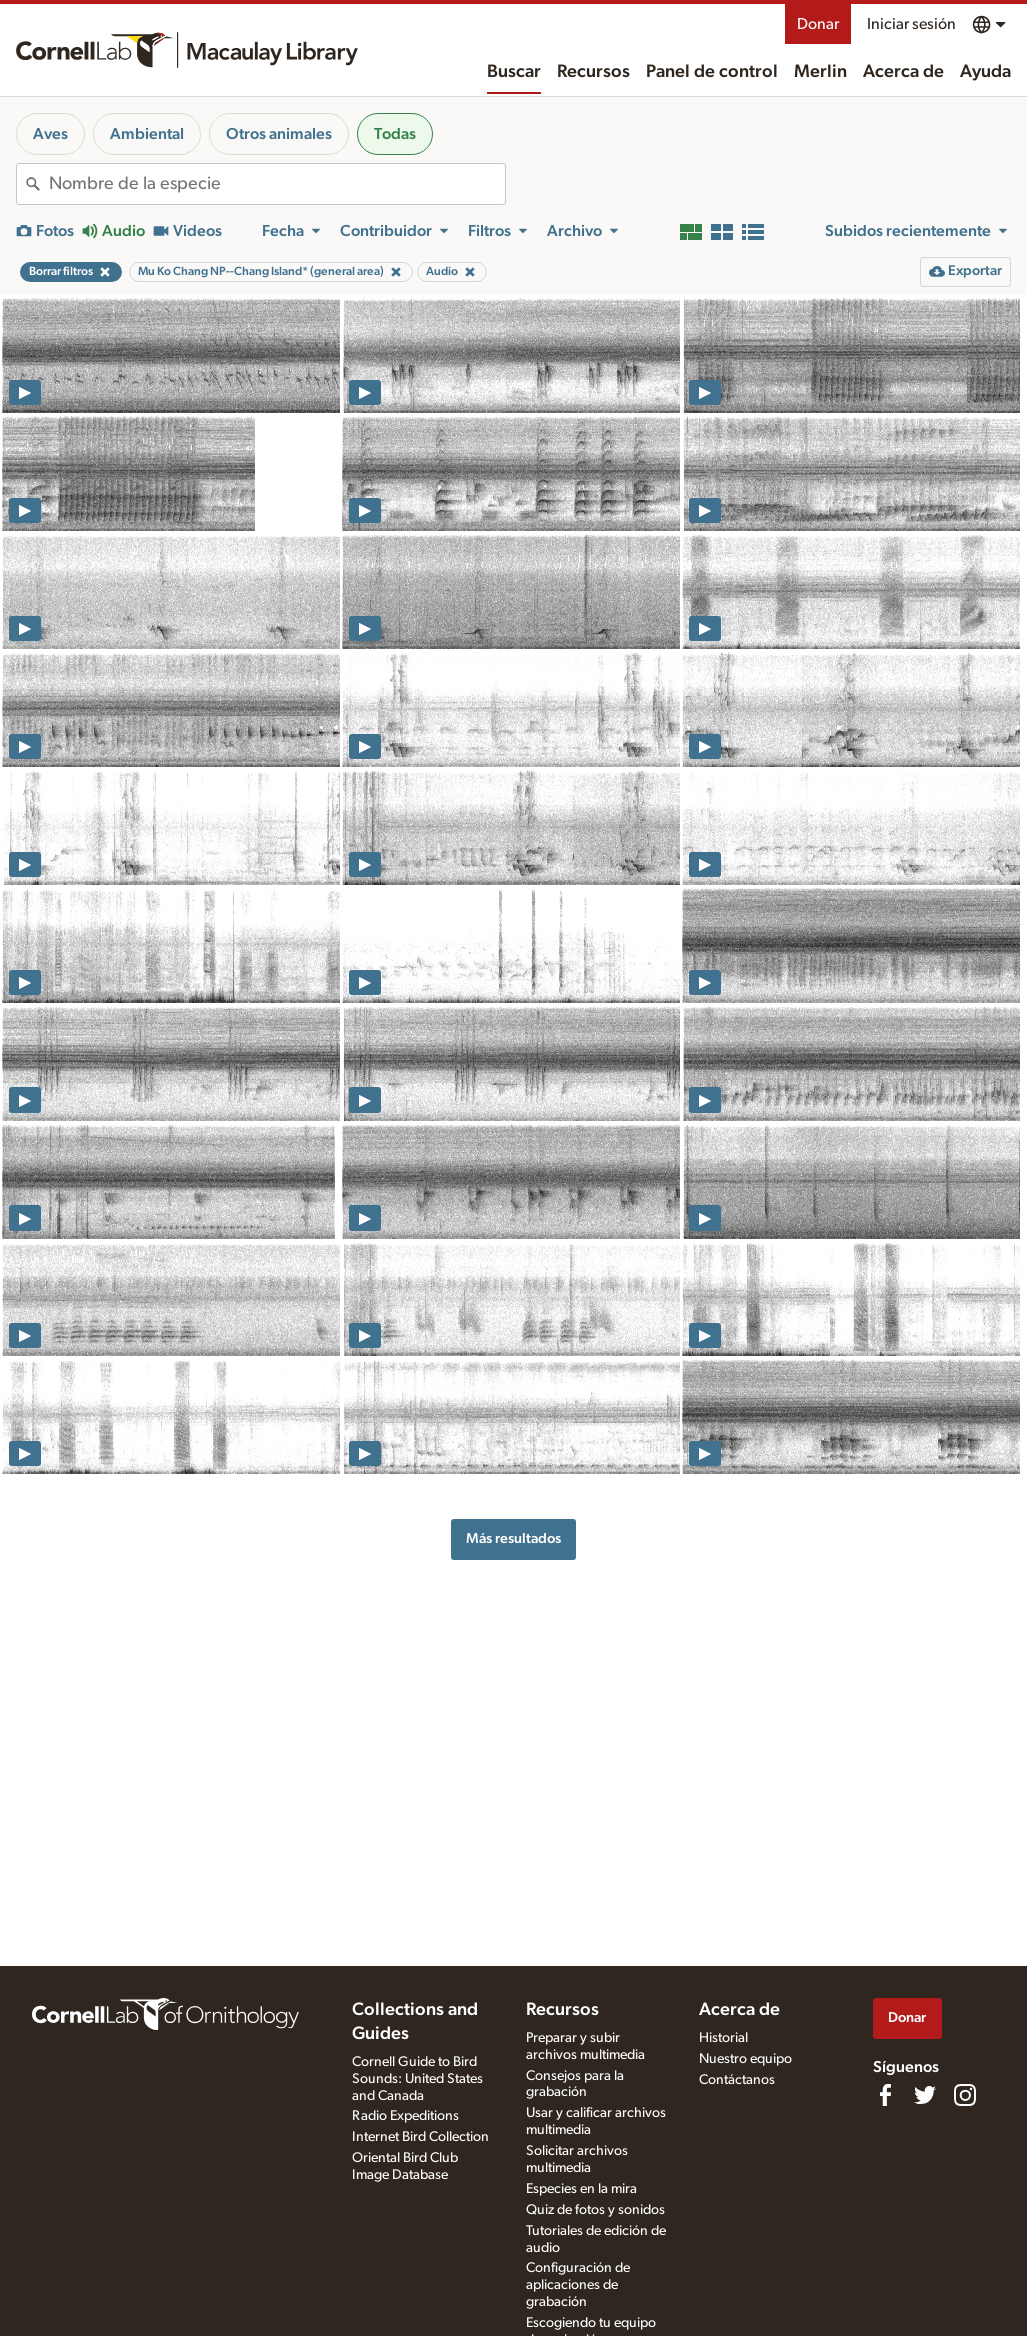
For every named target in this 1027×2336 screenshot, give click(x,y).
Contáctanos (737, 2080)
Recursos (593, 72)
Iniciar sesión (911, 24)
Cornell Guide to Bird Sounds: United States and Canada (417, 2079)
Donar (818, 24)
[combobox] (277, 184)
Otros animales (279, 134)
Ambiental (147, 134)
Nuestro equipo (745, 2059)
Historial (723, 2038)
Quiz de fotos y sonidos (595, 2210)
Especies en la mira (581, 2189)
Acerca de (903, 72)
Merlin (820, 72)
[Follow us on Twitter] (925, 2095)
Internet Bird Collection (420, 2137)
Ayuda (985, 72)
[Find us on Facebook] (885, 2095)
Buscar (514, 72)
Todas (395, 134)
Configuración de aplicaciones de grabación (578, 2285)
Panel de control (712, 72)
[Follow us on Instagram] (965, 2095)
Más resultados (513, 1538)
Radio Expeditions (405, 2116)
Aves (50, 134)
